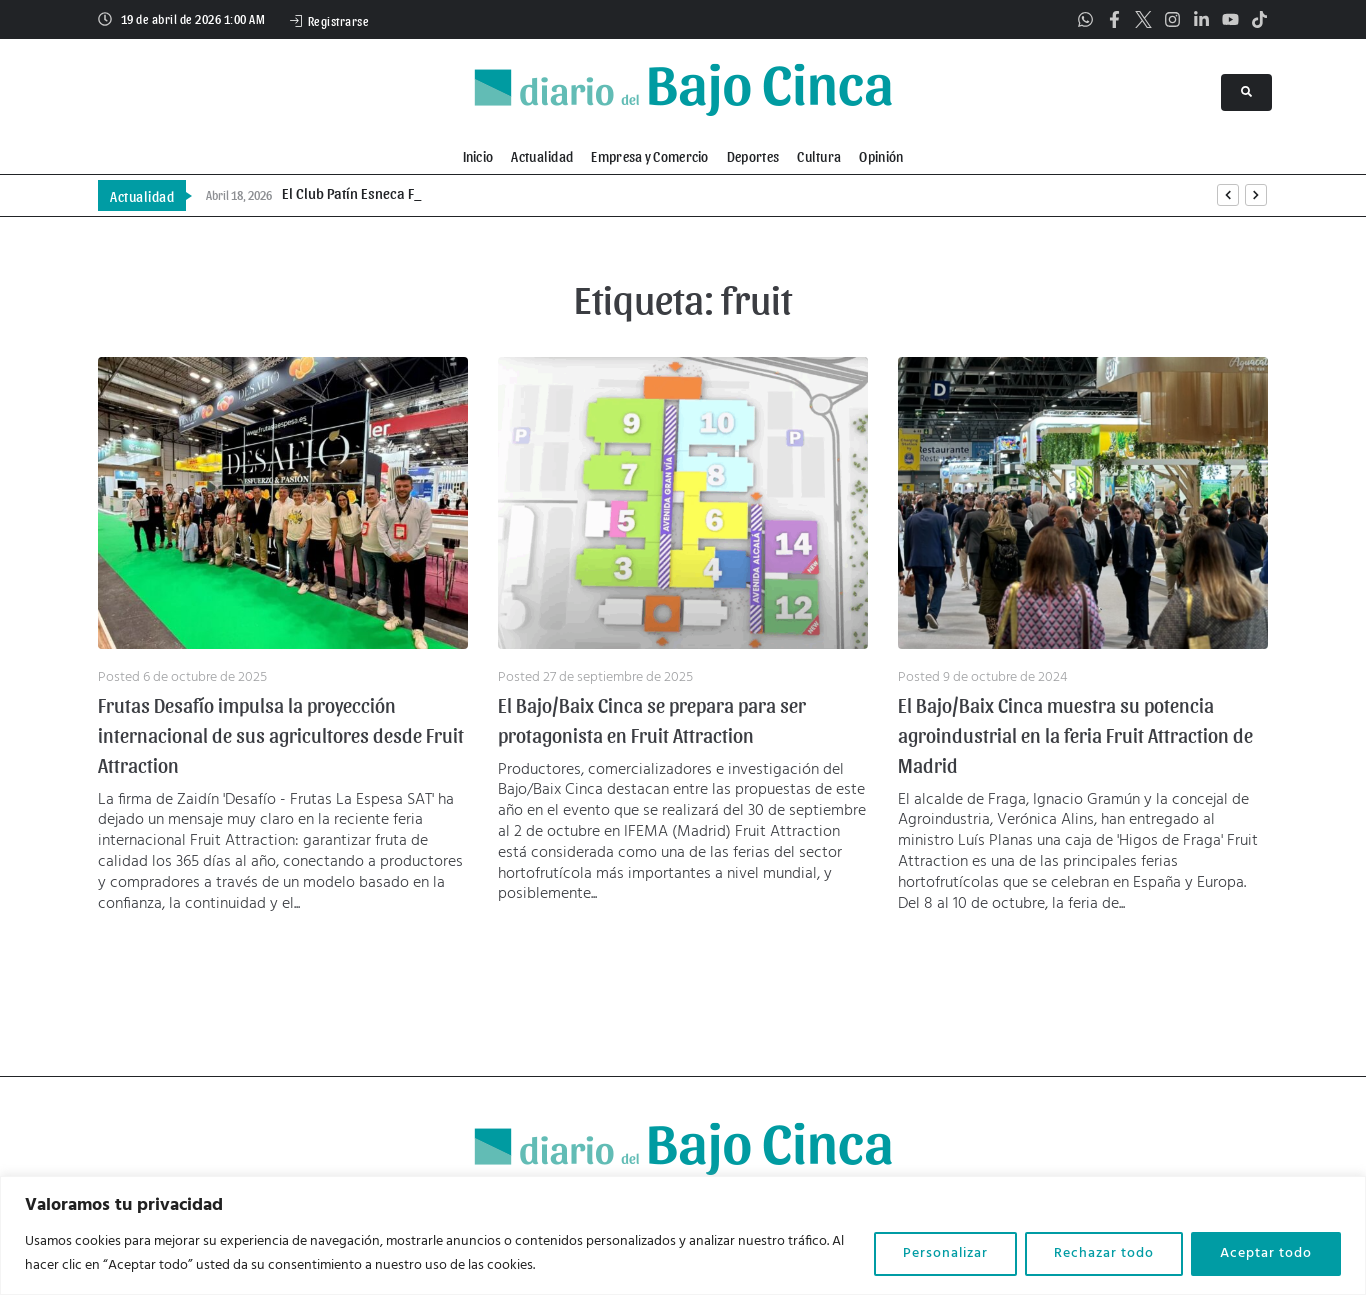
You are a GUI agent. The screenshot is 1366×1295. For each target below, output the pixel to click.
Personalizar (945, 1253)
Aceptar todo (1266, 1253)
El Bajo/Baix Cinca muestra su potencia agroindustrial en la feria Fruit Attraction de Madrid (1075, 735)
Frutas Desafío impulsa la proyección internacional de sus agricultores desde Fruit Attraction (281, 735)
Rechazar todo (1104, 1253)
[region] (683, 1235)
